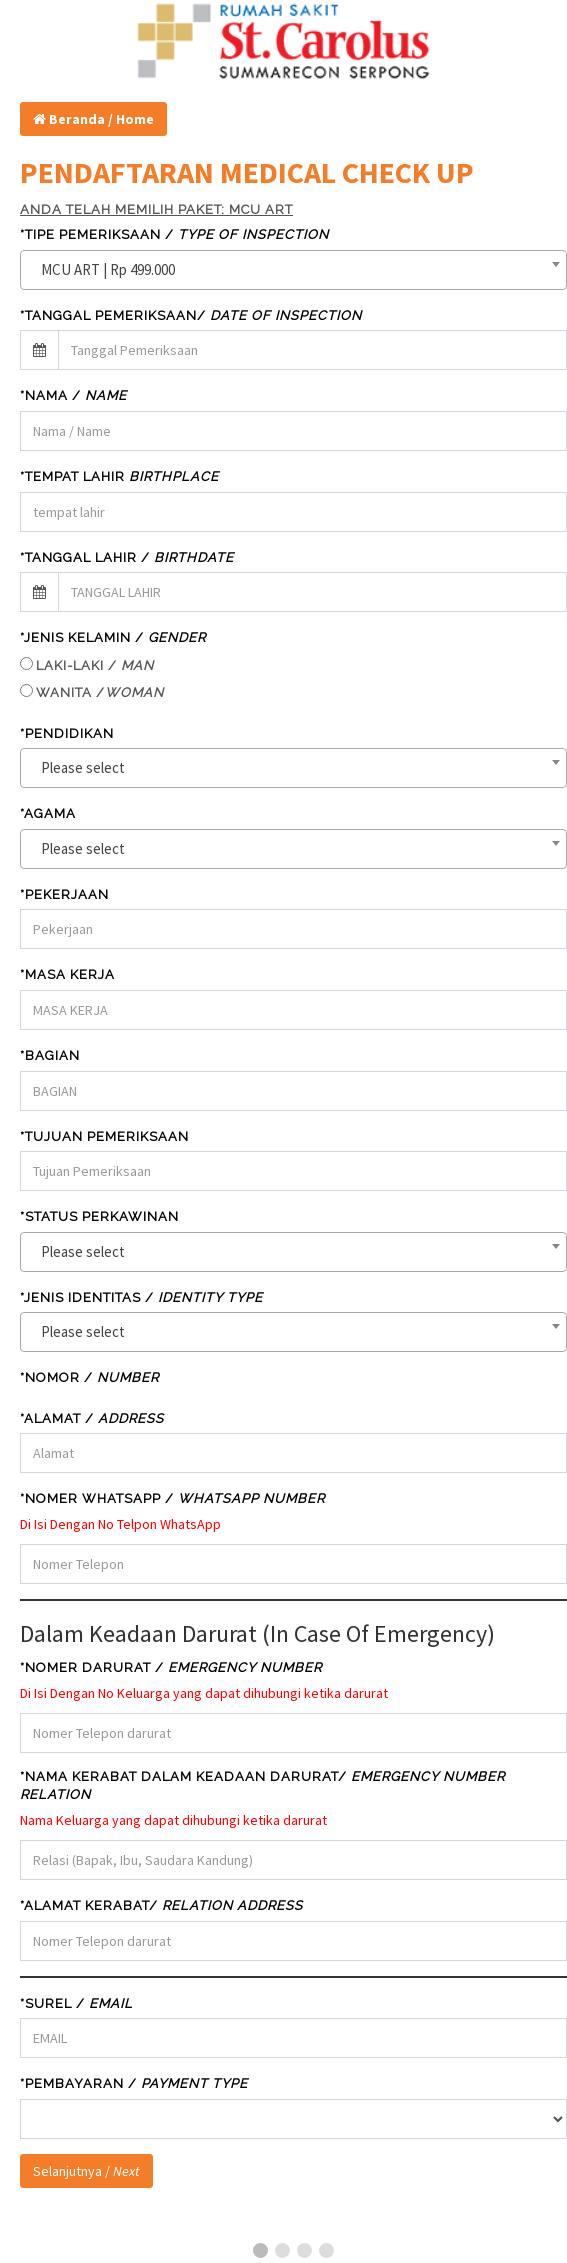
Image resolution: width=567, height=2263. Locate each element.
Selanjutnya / (86, 2171)
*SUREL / (76, 2003)
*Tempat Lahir (119, 476)
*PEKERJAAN (64, 894)
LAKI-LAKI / (95, 665)
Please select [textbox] (83, 767)
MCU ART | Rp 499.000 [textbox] (108, 269)
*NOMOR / (89, 1377)
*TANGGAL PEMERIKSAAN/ (191, 315)
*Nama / (73, 395)
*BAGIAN (50, 1055)
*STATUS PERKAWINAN (99, 1216)
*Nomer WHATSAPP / (172, 1498)
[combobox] (293, 270)
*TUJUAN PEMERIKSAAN (104, 1136)
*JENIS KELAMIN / (113, 637)
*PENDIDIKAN (67, 733)
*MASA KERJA (67, 974)
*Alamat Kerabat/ (161, 1905)
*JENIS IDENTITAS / (141, 1297)
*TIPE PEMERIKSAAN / (174, 234)
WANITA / (100, 692)
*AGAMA (48, 813)
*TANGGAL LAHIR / (127, 557)
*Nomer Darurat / (171, 1667)
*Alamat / (92, 1418)
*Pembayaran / (134, 2083)
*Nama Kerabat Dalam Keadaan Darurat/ (262, 1786)
